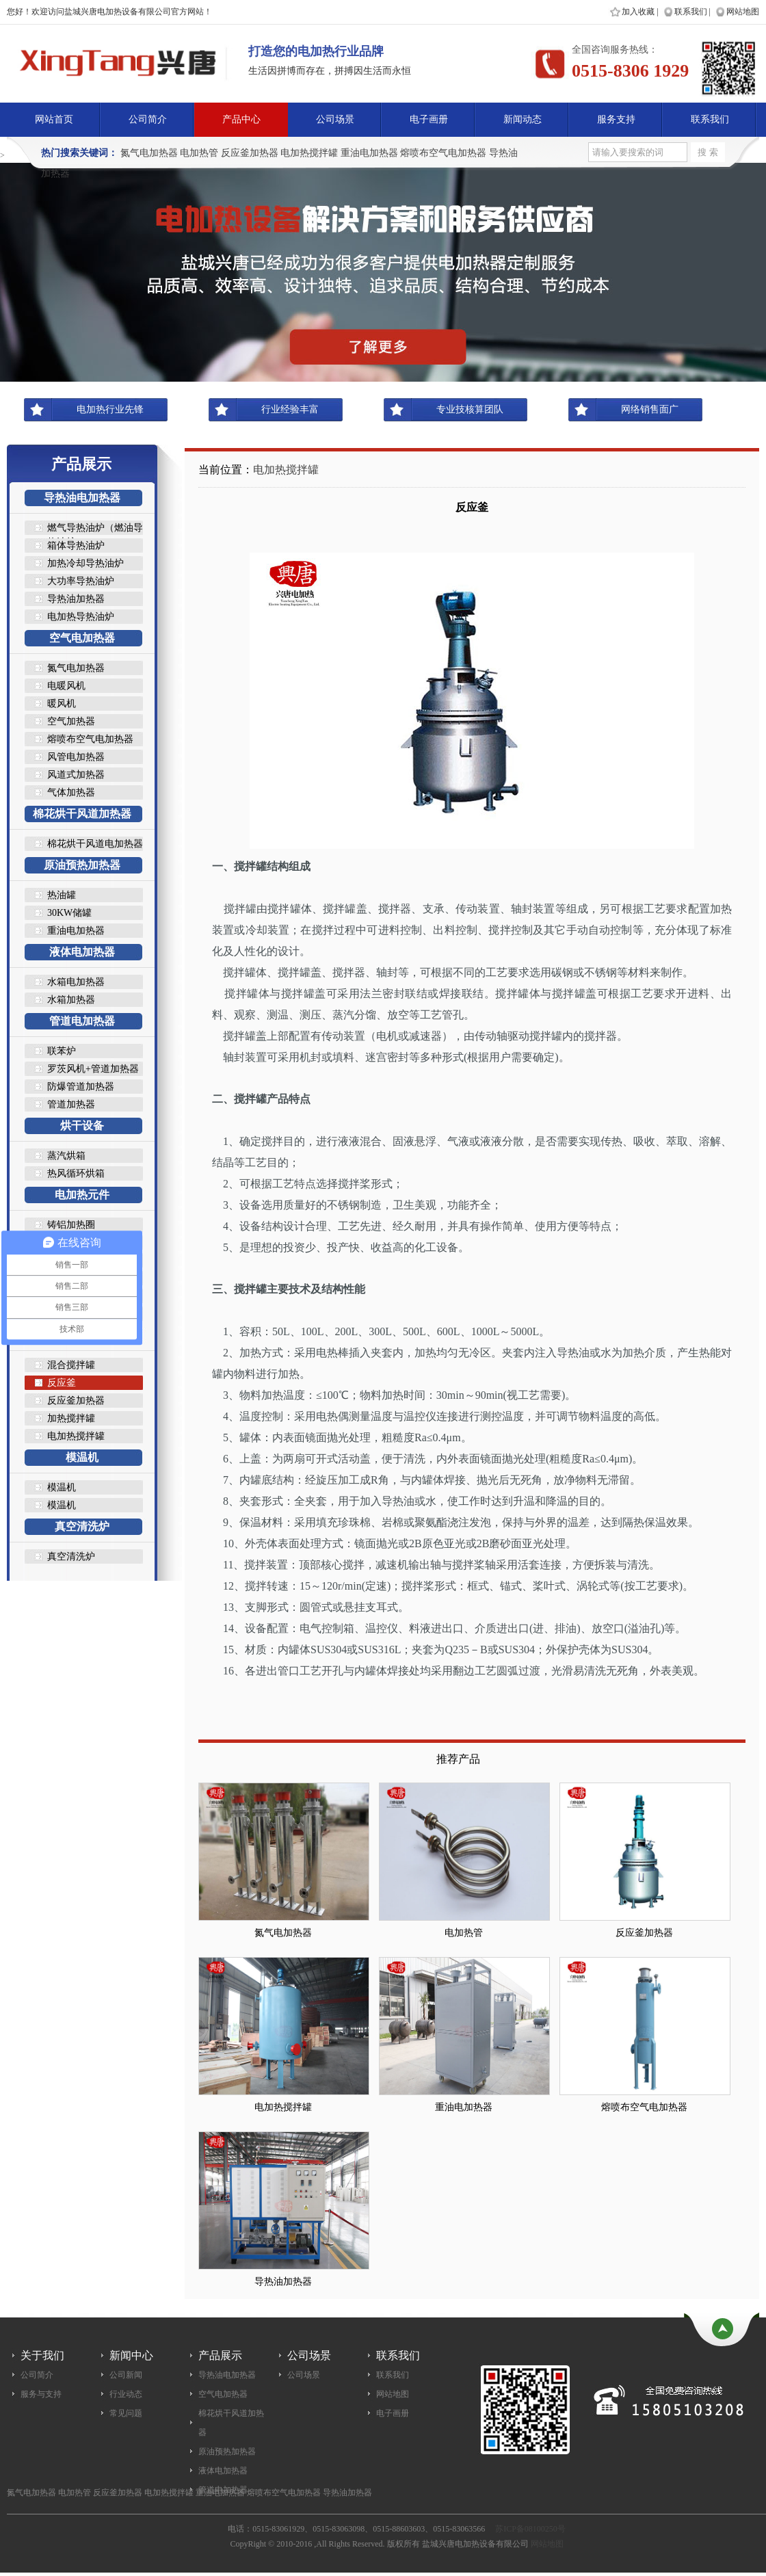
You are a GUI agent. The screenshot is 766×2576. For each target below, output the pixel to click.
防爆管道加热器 (80, 1086)
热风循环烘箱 (76, 1173)
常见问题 (125, 2413)
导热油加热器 (76, 599)
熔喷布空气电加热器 (443, 153)
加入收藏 (638, 11)
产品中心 (241, 119)
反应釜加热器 (249, 153)
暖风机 (61, 703)
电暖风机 (66, 686)
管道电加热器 (82, 1021)
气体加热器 (71, 792)
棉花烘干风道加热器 (82, 813)
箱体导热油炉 (76, 545)
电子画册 (429, 119)
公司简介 (148, 119)
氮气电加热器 (149, 153)
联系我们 (690, 11)
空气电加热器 (82, 638)
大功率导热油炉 (80, 581)
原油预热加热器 (82, 865)
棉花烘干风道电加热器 (95, 844)
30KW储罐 (69, 913)
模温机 (82, 1457)
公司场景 (335, 119)
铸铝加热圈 (71, 1225)
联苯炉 (61, 1051)
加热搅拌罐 (71, 1418)
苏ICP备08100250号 (530, 2529)
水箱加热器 (71, 1000)
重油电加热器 (369, 153)
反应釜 (61, 1383)
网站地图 (742, 11)
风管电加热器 (76, 757)
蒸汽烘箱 (66, 1156)
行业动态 (125, 2394)
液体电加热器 (82, 952)
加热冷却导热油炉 (85, 563)
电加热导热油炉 (80, 617)
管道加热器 (71, 1104)
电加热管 (199, 153)
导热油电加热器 (82, 497)
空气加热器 (71, 721)
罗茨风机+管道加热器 (93, 1069)
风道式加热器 (76, 775)
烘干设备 (82, 1125)
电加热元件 (82, 1194)
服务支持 (616, 119)
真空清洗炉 (82, 1526)
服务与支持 (41, 2394)
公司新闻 (125, 2375)
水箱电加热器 (76, 982)
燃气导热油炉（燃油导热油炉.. (95, 529)
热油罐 (61, 895)
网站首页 (54, 119)
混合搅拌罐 (71, 1365)
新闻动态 (522, 119)
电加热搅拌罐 (309, 153)
